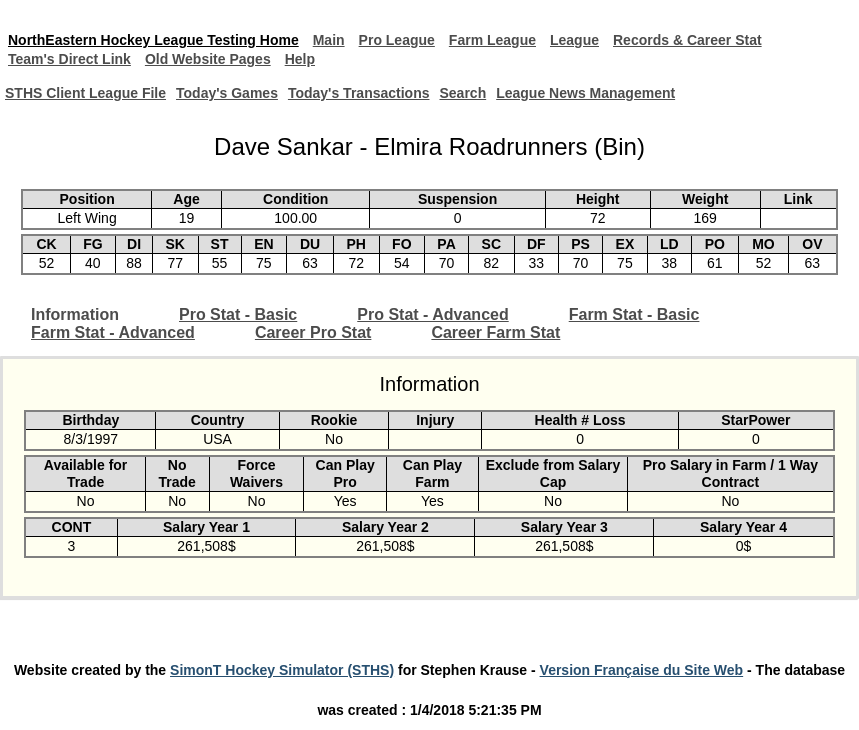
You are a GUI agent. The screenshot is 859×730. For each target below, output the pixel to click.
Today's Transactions (359, 93)
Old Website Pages (208, 59)
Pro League (397, 40)
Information (75, 314)
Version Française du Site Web (642, 670)
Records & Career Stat (687, 40)
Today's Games (227, 93)
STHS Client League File (85, 93)
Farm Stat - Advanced (113, 332)
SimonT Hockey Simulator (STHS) (282, 670)
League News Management (585, 93)
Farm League (492, 40)
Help (300, 59)
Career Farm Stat (495, 332)
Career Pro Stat (313, 332)
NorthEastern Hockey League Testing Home (153, 40)
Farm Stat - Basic (634, 314)
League (574, 40)
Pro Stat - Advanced (432, 314)
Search (462, 93)
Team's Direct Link (69, 59)
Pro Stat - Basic (238, 314)
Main (329, 40)
